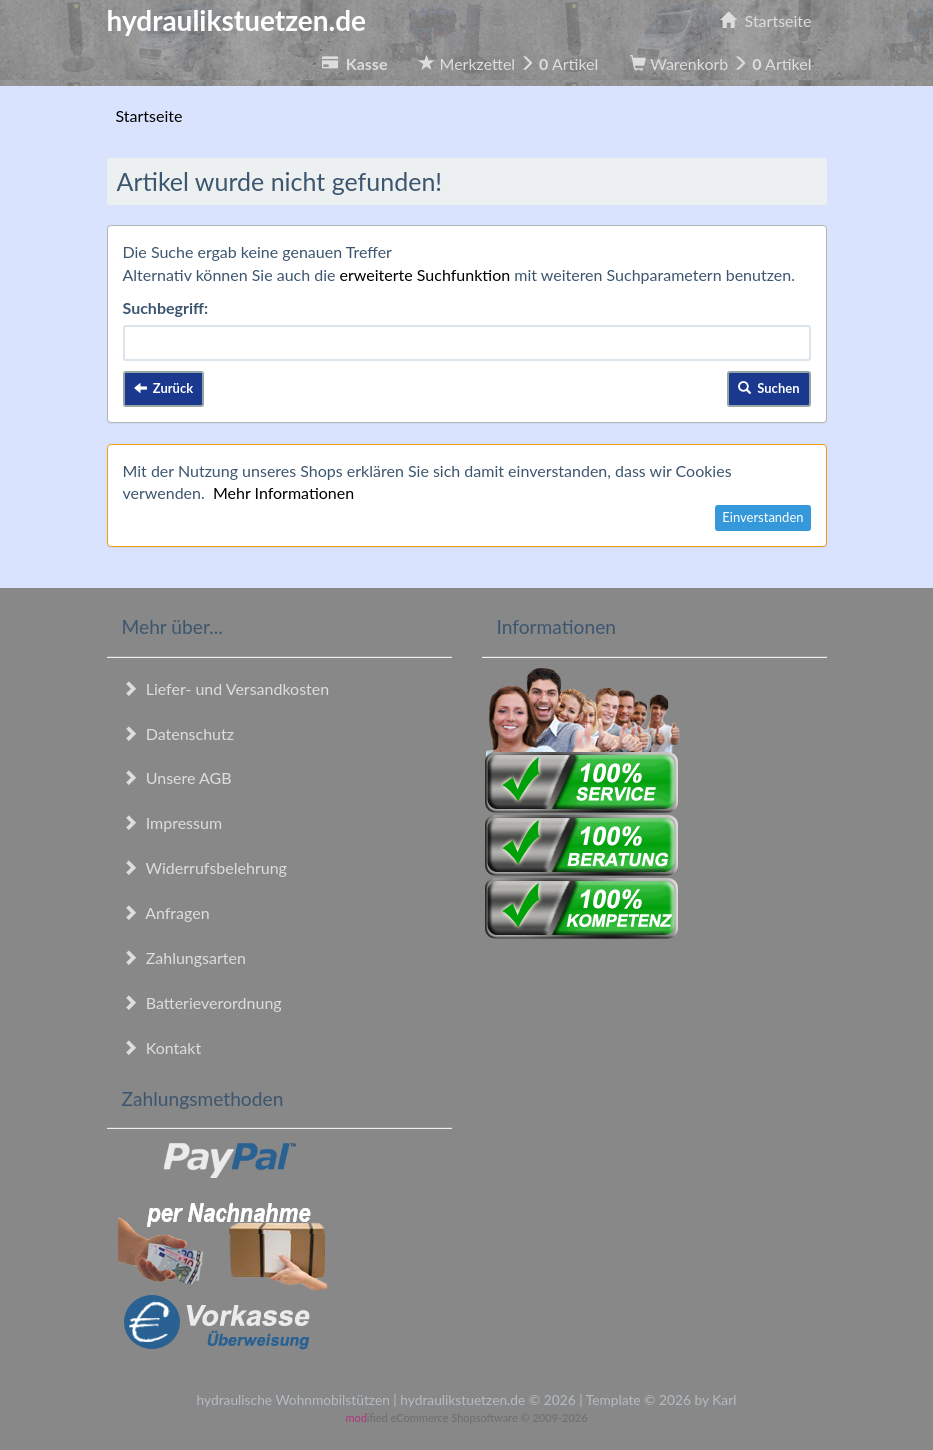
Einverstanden (762, 517)
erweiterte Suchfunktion (425, 274)
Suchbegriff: (166, 307)
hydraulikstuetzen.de (237, 20)
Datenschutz (178, 733)
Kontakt (162, 1047)
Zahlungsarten (184, 957)
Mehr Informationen (283, 492)
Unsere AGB (177, 777)
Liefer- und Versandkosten (226, 688)
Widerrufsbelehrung (204, 867)
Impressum (172, 822)
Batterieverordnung (202, 1002)
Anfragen (166, 912)
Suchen (769, 388)
